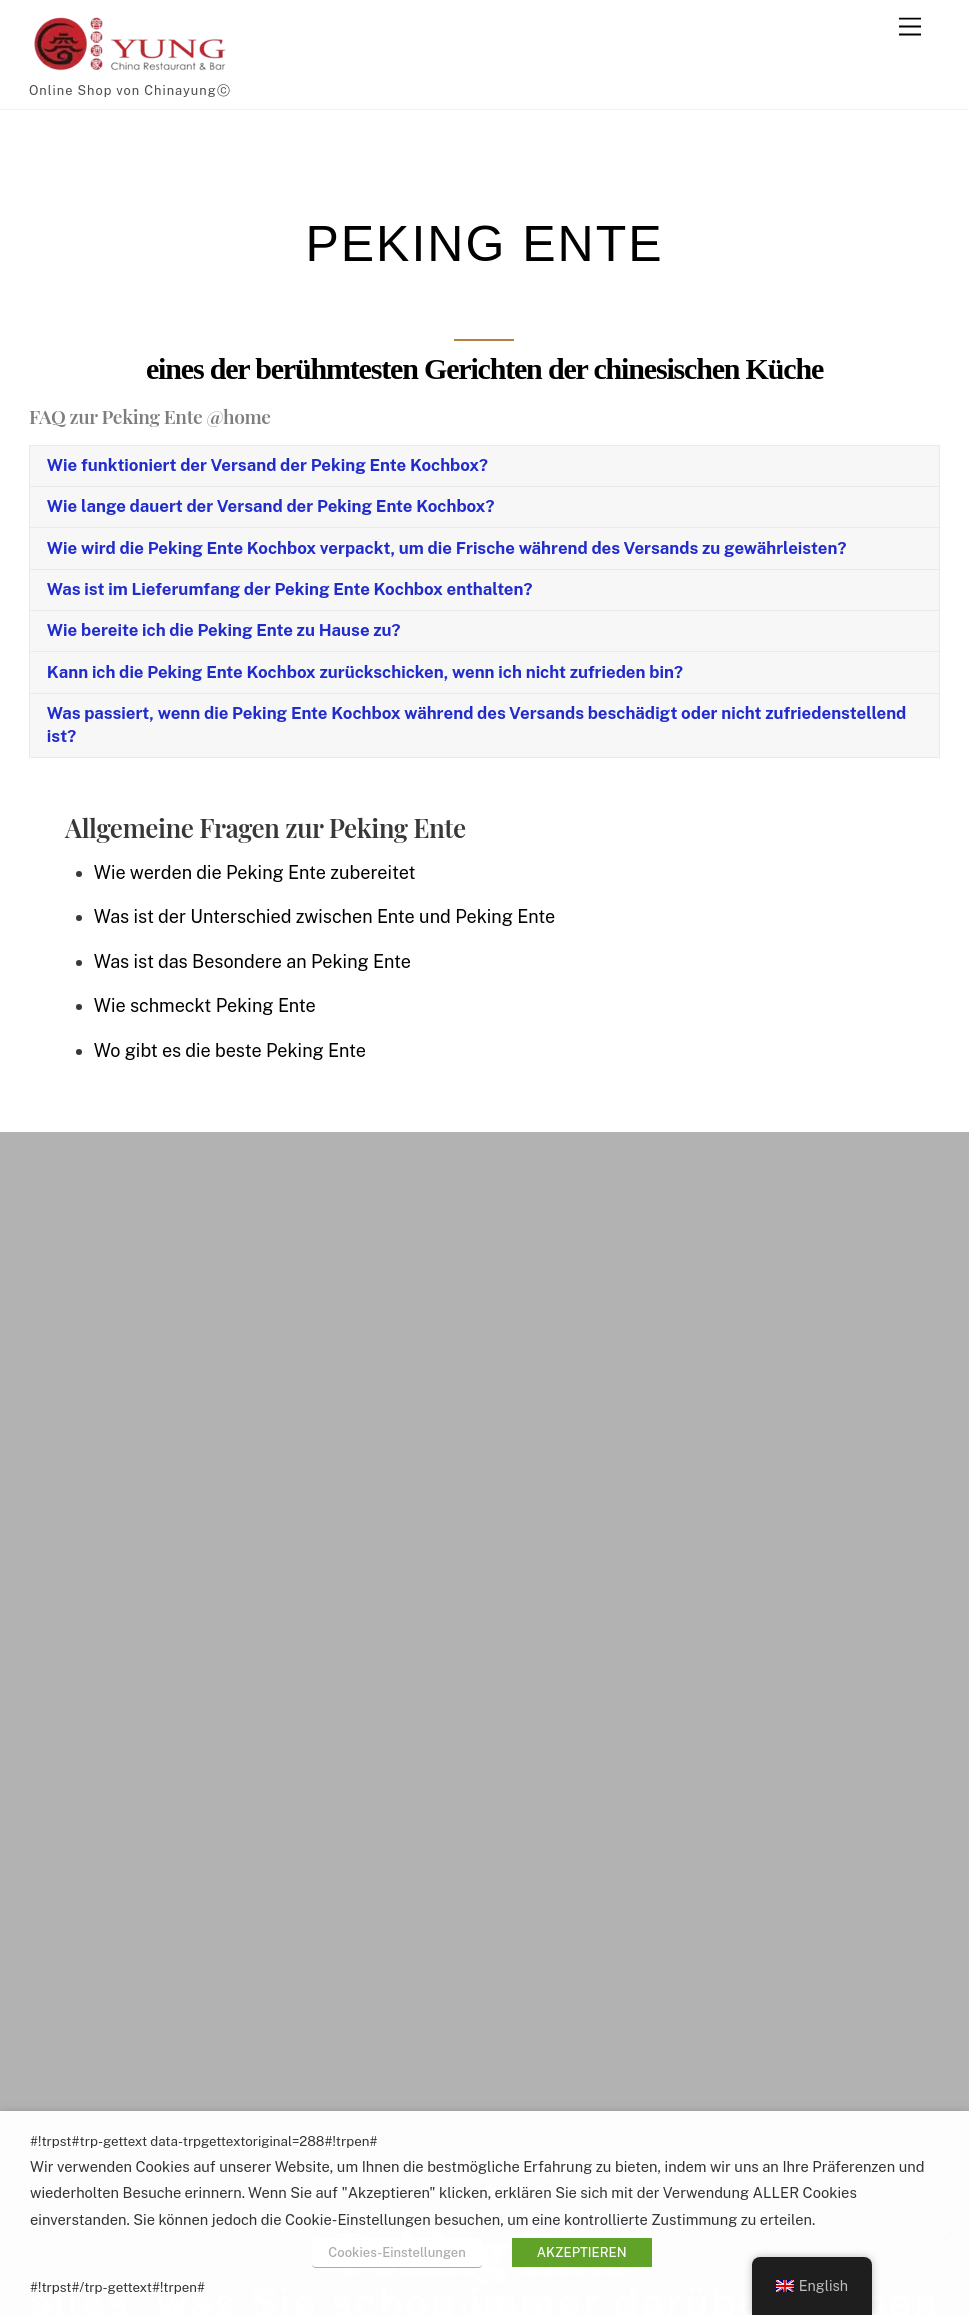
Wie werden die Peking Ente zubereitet (255, 872)
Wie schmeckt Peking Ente (205, 1005)
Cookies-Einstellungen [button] (396, 2252)
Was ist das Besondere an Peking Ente (252, 961)
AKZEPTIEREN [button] (582, 2252)
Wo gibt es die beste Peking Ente (230, 1050)
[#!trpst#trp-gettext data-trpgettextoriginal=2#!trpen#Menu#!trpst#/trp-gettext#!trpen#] (910, 27)
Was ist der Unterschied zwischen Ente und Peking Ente (324, 916)
